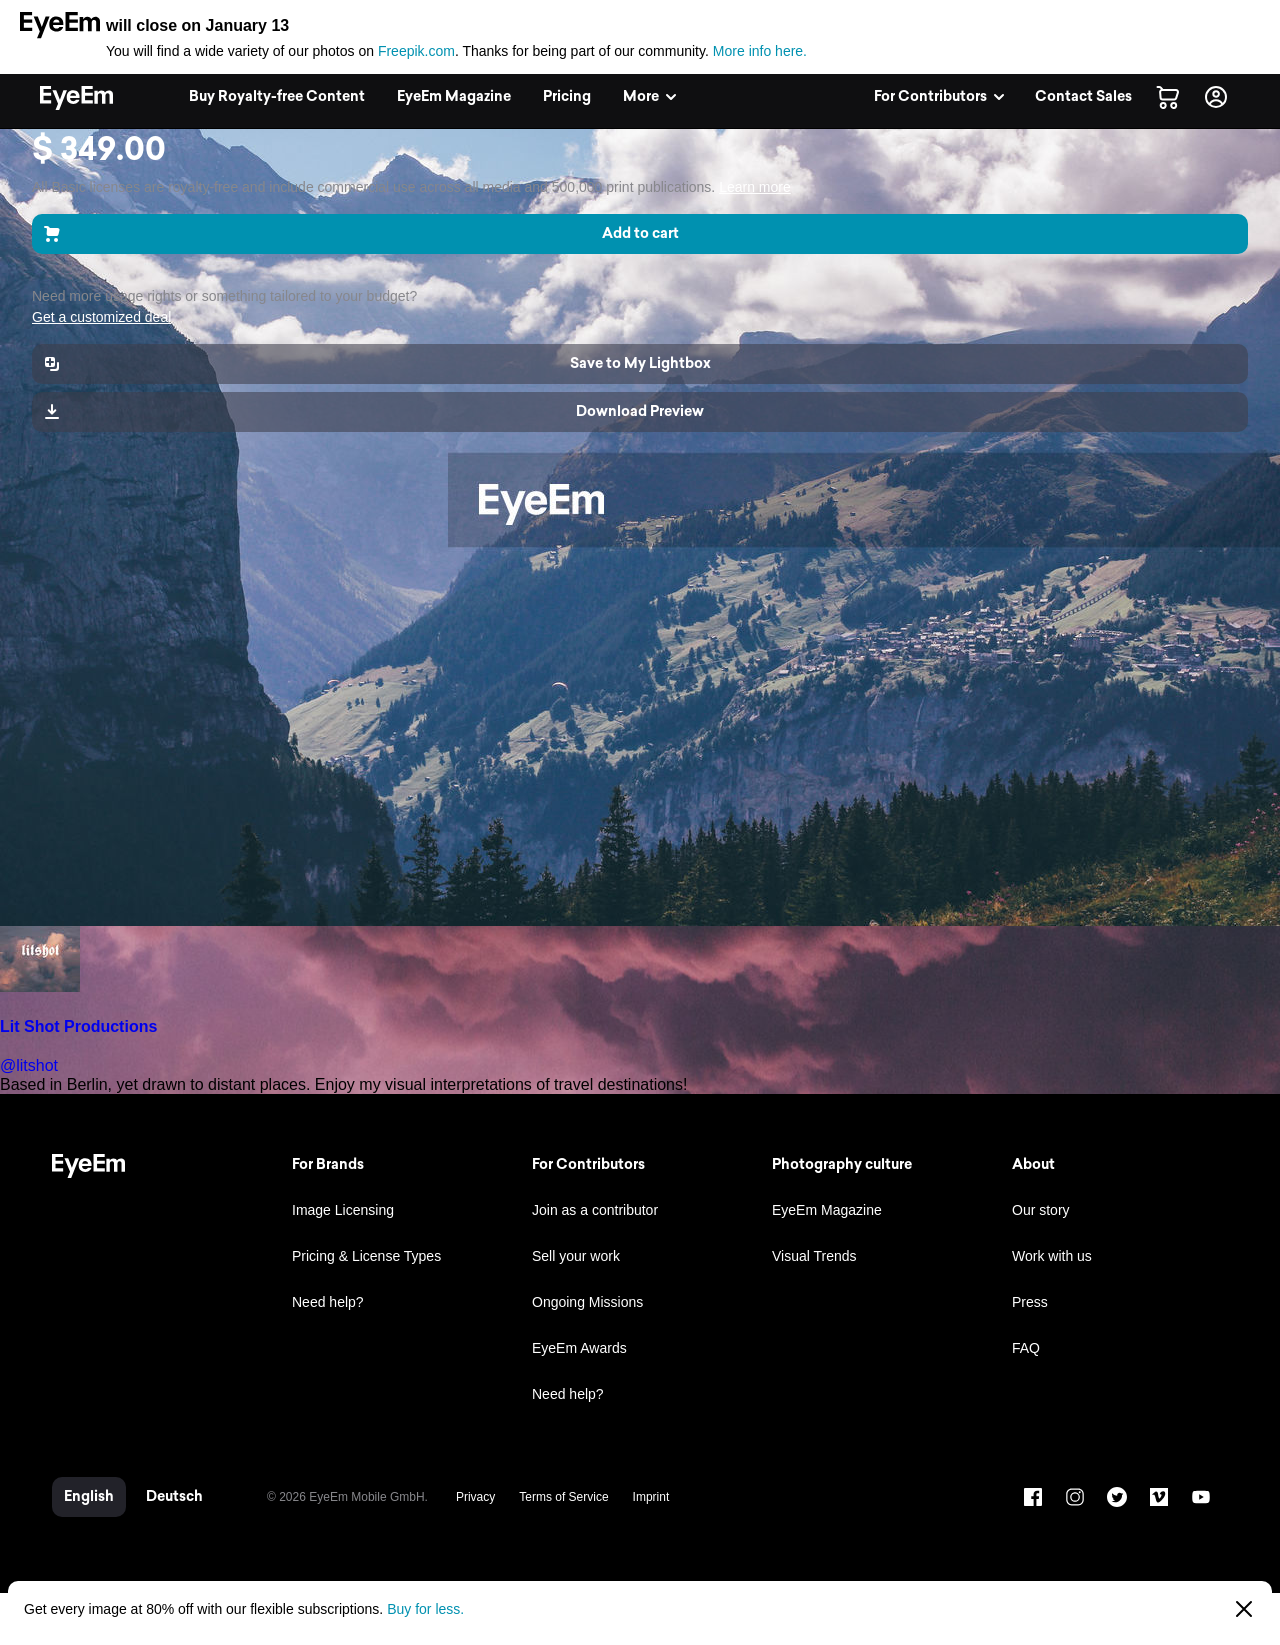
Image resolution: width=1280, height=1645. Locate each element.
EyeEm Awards (579, 1348)
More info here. (760, 51)
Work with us (1052, 1256)
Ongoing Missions (587, 1302)
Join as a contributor (595, 1210)
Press (1030, 1302)
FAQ (1026, 1348)
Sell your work (576, 1256)
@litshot (29, 1065)
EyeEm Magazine (827, 1210)
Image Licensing (343, 1210)
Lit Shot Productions (78, 1026)
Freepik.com (416, 51)
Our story (1041, 1210)
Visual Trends (814, 1256)
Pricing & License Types (366, 1256)
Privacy (475, 1497)
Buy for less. (425, 1609)
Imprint (651, 1497)
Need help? (328, 1302)
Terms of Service (563, 1497)
